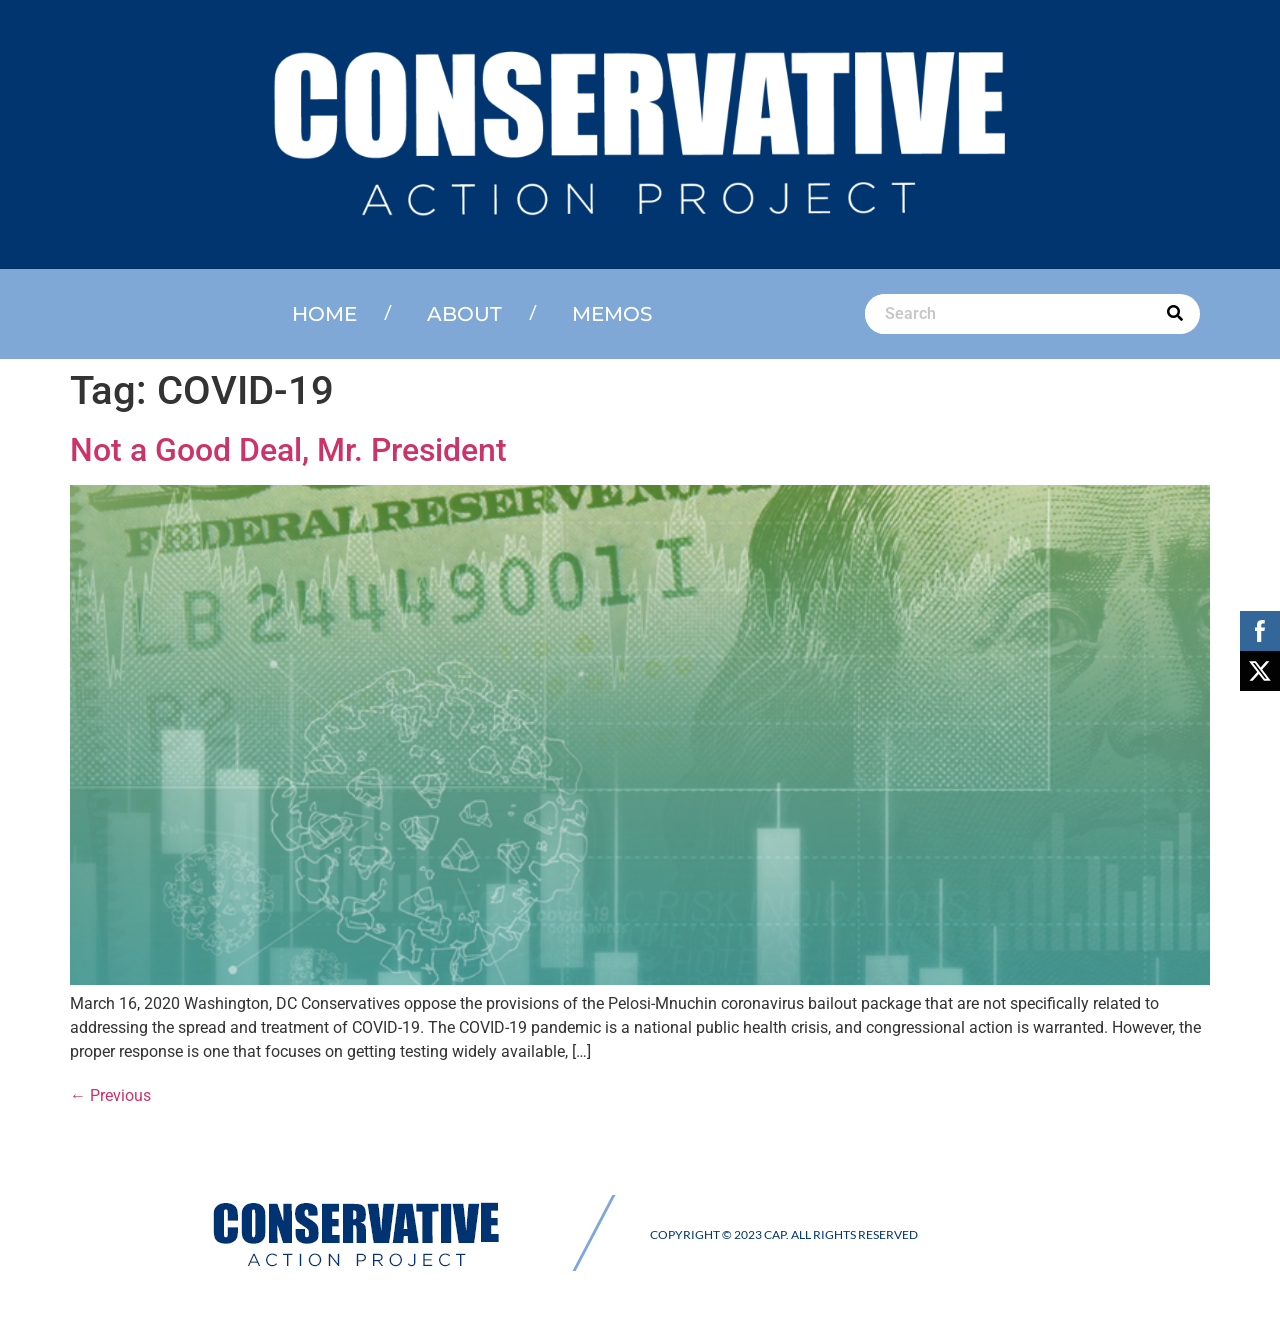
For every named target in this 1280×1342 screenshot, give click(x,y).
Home (324, 314)
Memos (612, 314)
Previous (110, 1095)
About (464, 314)
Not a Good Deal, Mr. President (288, 450)
